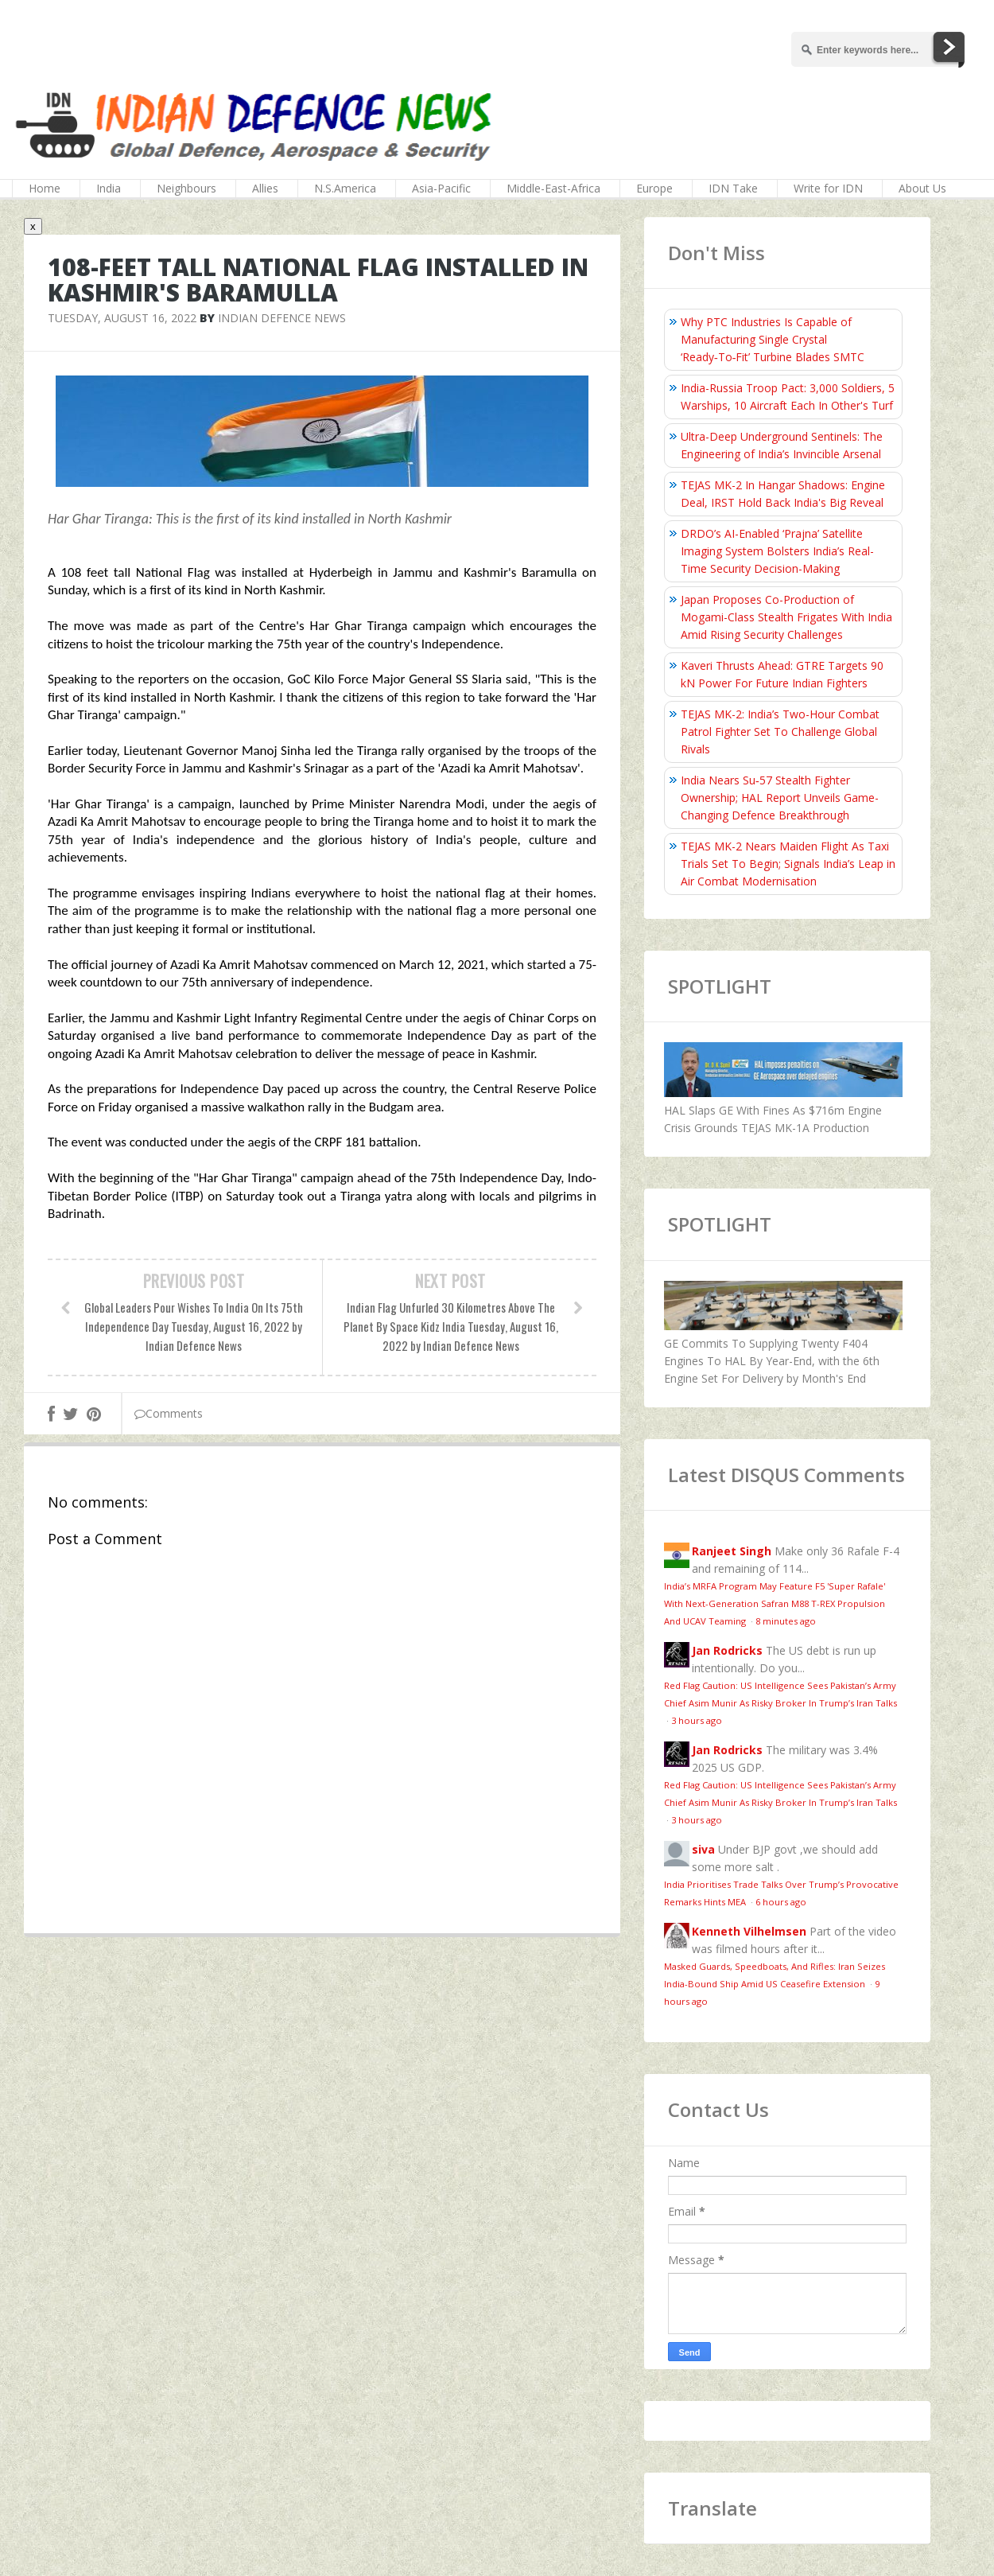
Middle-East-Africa (553, 188)
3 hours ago (696, 1720)
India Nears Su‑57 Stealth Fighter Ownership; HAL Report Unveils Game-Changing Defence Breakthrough (780, 797)
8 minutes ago (785, 1621)
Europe (654, 188)
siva (703, 1849)
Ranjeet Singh (731, 1550)
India (108, 188)
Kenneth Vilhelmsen (749, 1931)
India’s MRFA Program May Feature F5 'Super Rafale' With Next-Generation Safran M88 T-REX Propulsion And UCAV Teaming (774, 1603)
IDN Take (733, 188)
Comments (168, 1413)
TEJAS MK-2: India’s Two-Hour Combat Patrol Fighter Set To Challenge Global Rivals (780, 731)
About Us (922, 188)
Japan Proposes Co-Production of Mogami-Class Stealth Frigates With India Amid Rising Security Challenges (786, 617)
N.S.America (345, 188)
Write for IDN (828, 188)
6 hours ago (780, 1902)
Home (44, 188)
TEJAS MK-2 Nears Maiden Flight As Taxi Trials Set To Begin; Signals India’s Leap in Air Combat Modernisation (788, 864)
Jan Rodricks (727, 1650)
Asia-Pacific (441, 188)
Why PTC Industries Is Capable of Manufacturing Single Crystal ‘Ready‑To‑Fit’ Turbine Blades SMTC (772, 339)
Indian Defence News (282, 317)
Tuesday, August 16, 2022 (122, 317)
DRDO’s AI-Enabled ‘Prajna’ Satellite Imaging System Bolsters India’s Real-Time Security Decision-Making (777, 551)
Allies (265, 188)
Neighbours (186, 188)
